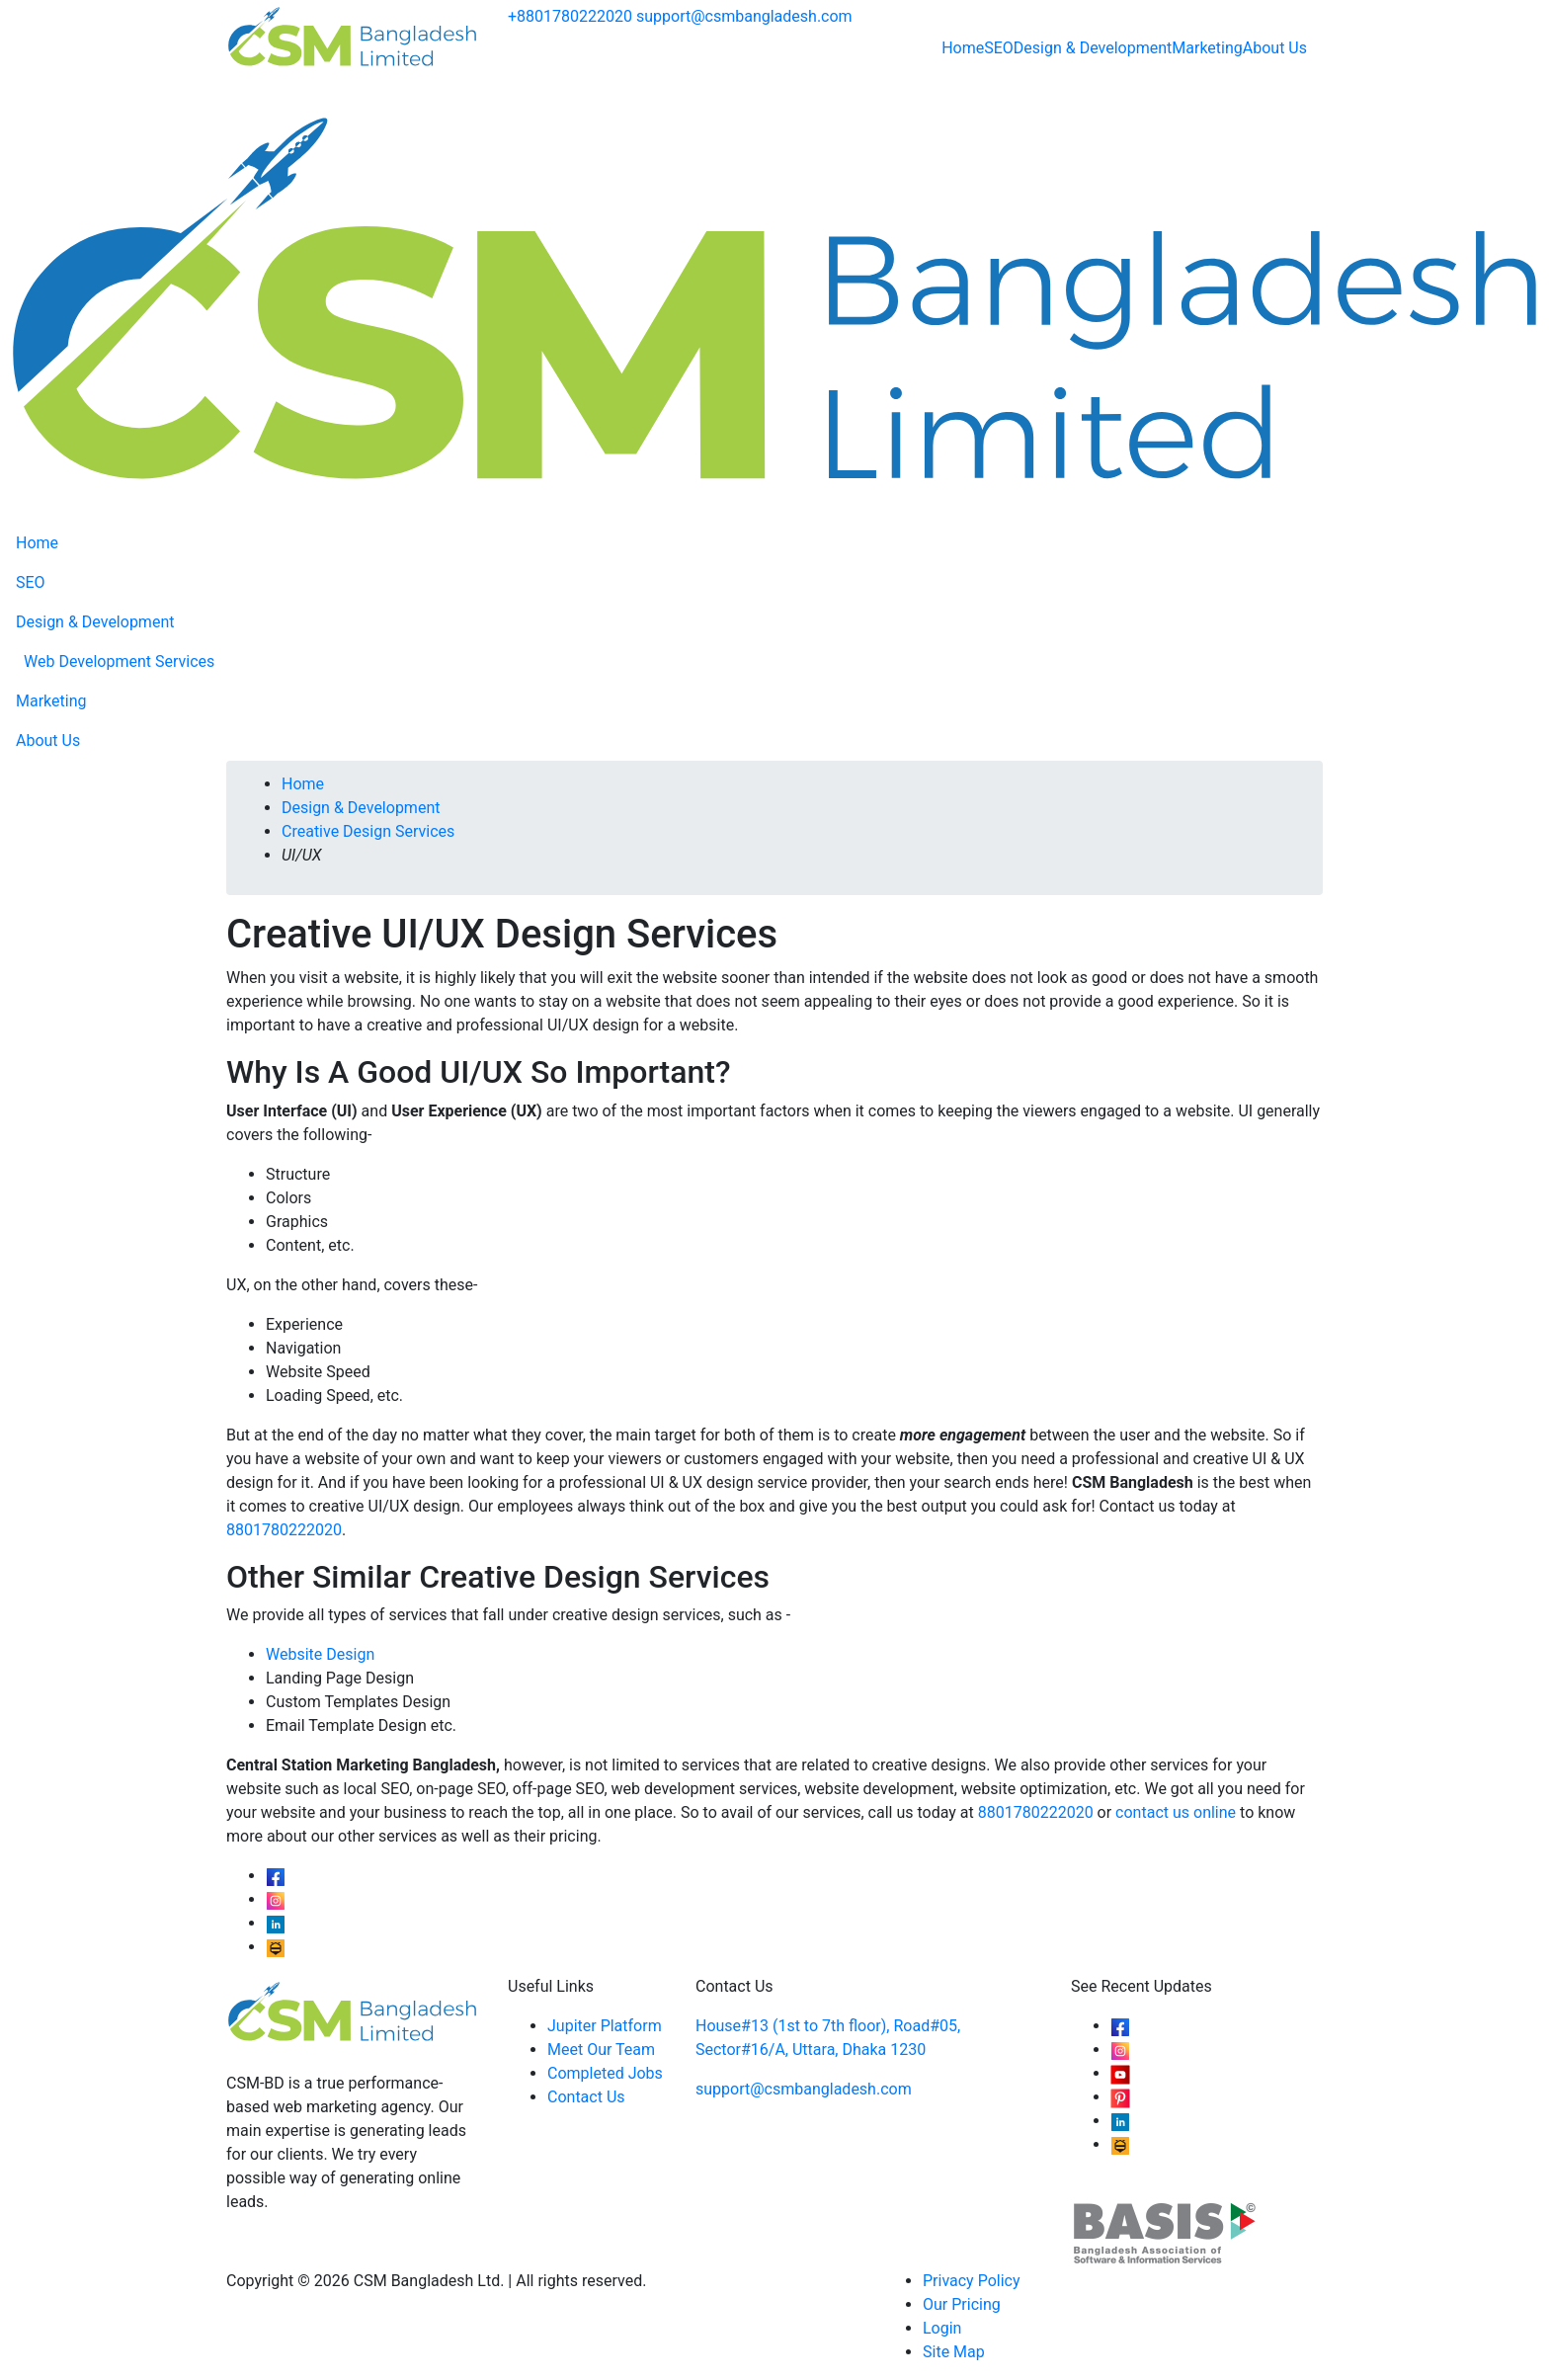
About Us (1275, 48)
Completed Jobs (605, 2073)
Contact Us (586, 2097)
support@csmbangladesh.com (744, 16)
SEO (999, 48)
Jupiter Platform (604, 2025)
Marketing (1207, 48)
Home (962, 48)
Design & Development (1093, 48)
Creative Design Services (368, 831)
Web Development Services (119, 661)
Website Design (320, 1654)
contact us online (1175, 1812)
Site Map (954, 2351)
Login (942, 2328)
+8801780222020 (570, 16)
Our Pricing (962, 2304)
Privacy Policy (971, 2280)
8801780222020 (284, 1529)
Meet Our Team (601, 2049)
